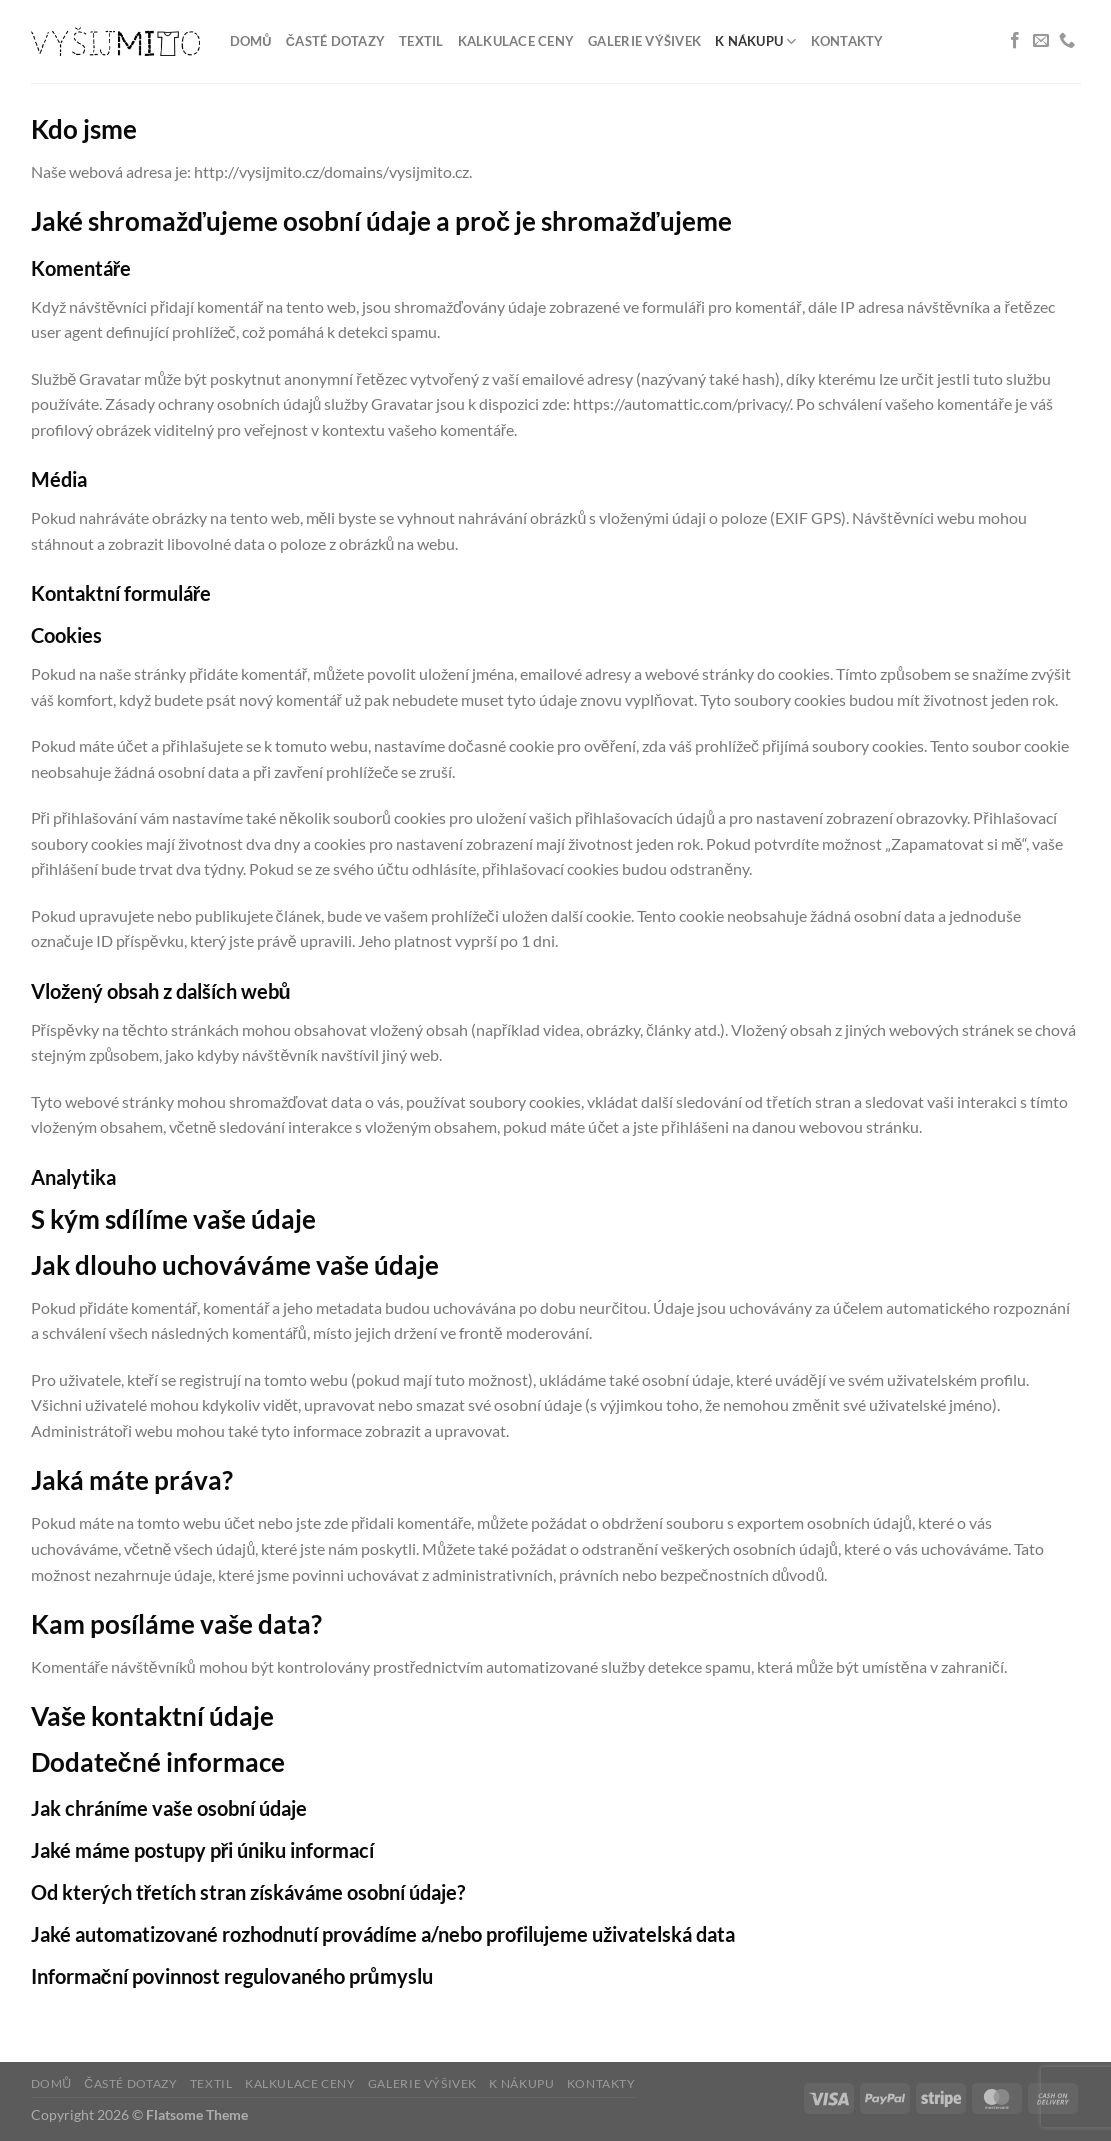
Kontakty (847, 41)
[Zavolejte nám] (1067, 41)
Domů (251, 41)
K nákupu (756, 41)
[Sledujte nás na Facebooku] (1015, 41)
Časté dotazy (335, 41)
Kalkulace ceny (516, 41)
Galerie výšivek (644, 41)
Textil (421, 41)
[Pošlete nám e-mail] (1041, 41)
